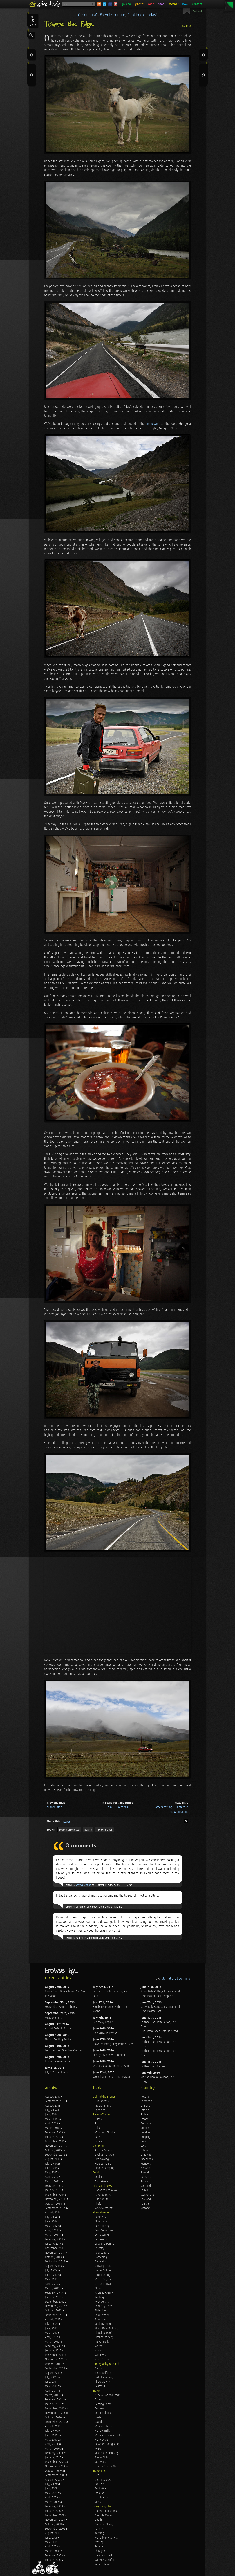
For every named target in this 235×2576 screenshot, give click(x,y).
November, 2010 (55, 2413)
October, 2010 (53, 2417)
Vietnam (146, 2208)
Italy (143, 2141)
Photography (102, 2382)
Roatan (99, 2448)
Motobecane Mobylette (108, 2435)
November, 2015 (55, 2146)
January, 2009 (53, 2511)
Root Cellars (102, 2301)
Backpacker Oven (105, 2155)
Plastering (100, 2288)
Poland (145, 2172)
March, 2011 (52, 2395)
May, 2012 (51, 2333)
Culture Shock (103, 2413)
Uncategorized (103, 2555)
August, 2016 (53, 2106)
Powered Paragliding (107, 2444)
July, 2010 (51, 2431)
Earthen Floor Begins (153, 2066)
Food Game (101, 2181)
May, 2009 (51, 2493)
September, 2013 (55, 2261)
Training (99, 2493)
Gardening (101, 2257)
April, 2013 (52, 2284)
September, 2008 (55, 2529)
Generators (101, 2261)
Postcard (100, 2386)
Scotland (146, 2186)
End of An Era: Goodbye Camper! (64, 2050)
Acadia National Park (107, 2395)
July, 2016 (51, 2110)
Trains (98, 2141)
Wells (98, 2350)
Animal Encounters (106, 2511)
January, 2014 (53, 2244)
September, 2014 (55, 2208)
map (151, 4)
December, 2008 (55, 2515)
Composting (102, 2235)
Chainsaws (101, 2221)
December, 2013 (55, 2248)
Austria (145, 2097)
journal (127, 4)
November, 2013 (55, 2253)
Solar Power (102, 2315)
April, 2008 (52, 2546)
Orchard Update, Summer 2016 (111, 2066)
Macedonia (147, 2159)
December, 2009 (55, 2462)
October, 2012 (53, 2310)
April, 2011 (52, 2391)
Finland (145, 2114)
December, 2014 (55, 2195)
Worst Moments (104, 2208)
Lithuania (146, 2155)
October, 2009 (53, 2471)
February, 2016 (54, 2132)
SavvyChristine (83, 1885)
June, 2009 (51, 2488)
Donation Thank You (106, 2190)
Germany (146, 2123)
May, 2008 (51, 2542)
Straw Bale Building (106, 2328)
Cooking (99, 2177)
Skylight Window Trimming (109, 2055)
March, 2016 (52, 2128)
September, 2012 (55, 2315)
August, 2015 (53, 2159)
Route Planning (104, 2488)
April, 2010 (52, 2444)
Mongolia (146, 2163)
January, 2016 (53, 2137)
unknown (152, 424)
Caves (98, 2399)
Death (98, 2520)
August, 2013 (53, 2266)
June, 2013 (51, 2275)
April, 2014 (52, 2230)
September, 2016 (55, 2101)
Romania (146, 2177)
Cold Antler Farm (105, 2230)
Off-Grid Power (103, 2284)
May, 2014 (51, 2226)
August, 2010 (53, 2426)
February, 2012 (54, 2346)
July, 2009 (51, 2484)
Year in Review (104, 2564)
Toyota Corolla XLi (69, 1829)
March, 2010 (52, 2448)
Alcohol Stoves (103, 2150)
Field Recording (104, 2377)
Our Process (102, 2101)
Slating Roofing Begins (58, 2039)
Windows (100, 2355)
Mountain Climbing (106, 2132)
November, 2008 (55, 2520)
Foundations (102, 2253)
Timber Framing (104, 2337)
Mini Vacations (103, 2426)
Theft (98, 2203)
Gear (97, 2475)
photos (139, 4)
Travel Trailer (102, 2341)
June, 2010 (51, 2435)
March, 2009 (52, 2502)
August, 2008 (53, 2533)
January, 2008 (53, 2560)
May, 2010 (51, 2439)
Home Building (103, 2270)
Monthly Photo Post (106, 2538)
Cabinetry (100, 2217)
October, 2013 (53, 2257)
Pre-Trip (99, 2484)
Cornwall (100, 2408)
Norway (145, 2168)
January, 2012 (53, 2350)
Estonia (145, 2110)
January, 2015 (53, 2190)
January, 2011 (53, 2404)
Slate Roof (101, 2310)
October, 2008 (53, 2524)
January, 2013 (53, 2297)
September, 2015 (55, 2155)
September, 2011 (55, 2368)
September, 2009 (55, 2475)
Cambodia (147, 2101)
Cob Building (102, 2226)
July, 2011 (51, 2377)
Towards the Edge (69, 24)
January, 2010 (53, 2457)
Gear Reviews (103, 2480)
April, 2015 (52, 2177)
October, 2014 (53, 2203)
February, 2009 (54, 2506)
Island (98, 2422)
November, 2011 (55, 2359)
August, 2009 (53, 2480)
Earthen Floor (102, 2239)
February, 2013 (54, 2293)
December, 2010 (55, 2408)
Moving (99, 2542)
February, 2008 (54, 2555)
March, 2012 (52, 2341)
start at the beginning (176, 1979)
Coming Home (103, 2404)
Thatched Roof (103, 2333)
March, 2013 (52, 2288)
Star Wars (100, 2462)
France (145, 2119)
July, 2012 (51, 2324)
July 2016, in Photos (56, 2072)
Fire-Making (102, 2159)
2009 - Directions (117, 1807)
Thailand (146, 2199)
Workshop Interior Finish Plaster (111, 2077)
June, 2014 (51, 2221)
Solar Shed (101, 2319)
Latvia (144, 2150)
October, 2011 (53, 2364)
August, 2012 (53, 2319)
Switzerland (148, 2195)
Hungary (146, 2137)
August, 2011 (53, 2373)
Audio (98, 2368)
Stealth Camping (104, 2168)
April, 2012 (52, 2337)
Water (98, 2346)
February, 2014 (54, 2239)
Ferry (98, 2123)
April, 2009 (52, 2497)
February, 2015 (54, 2186)
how (185, 4)
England (145, 2106)
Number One (54, 1807)
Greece (145, 2128)
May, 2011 (51, 2386)
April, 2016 (52, 2123)
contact (197, 4)
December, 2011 (55, 2355)
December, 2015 (55, 2141)
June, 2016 (51, 2114)
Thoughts (100, 2551)
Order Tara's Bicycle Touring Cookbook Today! (117, 15)
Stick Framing (103, 2324)
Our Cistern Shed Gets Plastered (159, 2031)
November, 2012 (55, 2306)
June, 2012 (51, 2328)
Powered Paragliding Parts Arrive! (113, 2044)
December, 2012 (55, 2301)
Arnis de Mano (103, 2515)
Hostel (98, 2417)
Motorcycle (101, 2439)
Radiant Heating (104, 2293)
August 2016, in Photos (58, 2028)
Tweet (66, 1822)
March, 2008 (52, 2551)
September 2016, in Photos (61, 2007)
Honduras (146, 2132)
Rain (97, 2137)
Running (99, 2546)
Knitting (99, 2533)
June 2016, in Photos (105, 2033)
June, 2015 (51, 2168)
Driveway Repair (103, 2022)
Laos (143, 2146)
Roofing (99, 2297)
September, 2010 (55, 2422)
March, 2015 (52, 2181)
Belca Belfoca (103, 2373)
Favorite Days (104, 1829)
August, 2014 (53, 2212)
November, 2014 (55, 2199)
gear (161, 4)
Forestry (99, 2248)
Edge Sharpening (104, 2244)
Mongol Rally (102, 2431)
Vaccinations (102, 2497)
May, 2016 (51, 2119)
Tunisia (145, 2203)
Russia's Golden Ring (107, 2453)
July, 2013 (51, 2270)
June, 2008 (51, 2538)
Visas (98, 2502)
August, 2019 (53, 2097)
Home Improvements (57, 2061)
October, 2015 (53, 2150)
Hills (97, 2128)
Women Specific (104, 2560)
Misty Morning (53, 2018)
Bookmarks (198, 11)
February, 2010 (54, 2453)
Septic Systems (103, 2306)
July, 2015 (51, 2163)
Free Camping (103, 2163)
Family (99, 2529)
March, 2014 (52, 2235)
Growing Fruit (103, 2266)
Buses (98, 2119)
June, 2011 (51, 2382)
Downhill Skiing (104, 2524)
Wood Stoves (102, 2359)
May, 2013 (51, 2279)
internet (173, 4)
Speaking (100, 2110)
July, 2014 (51, 2217)
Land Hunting (102, 2275)
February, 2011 (54, 2399)
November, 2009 (55, 2466)
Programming (103, 2106)
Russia (88, 1829)
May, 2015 (51, 2172)
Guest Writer (102, 2199)
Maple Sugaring (104, 2279)
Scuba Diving (102, 2457)
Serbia (144, 2190)
